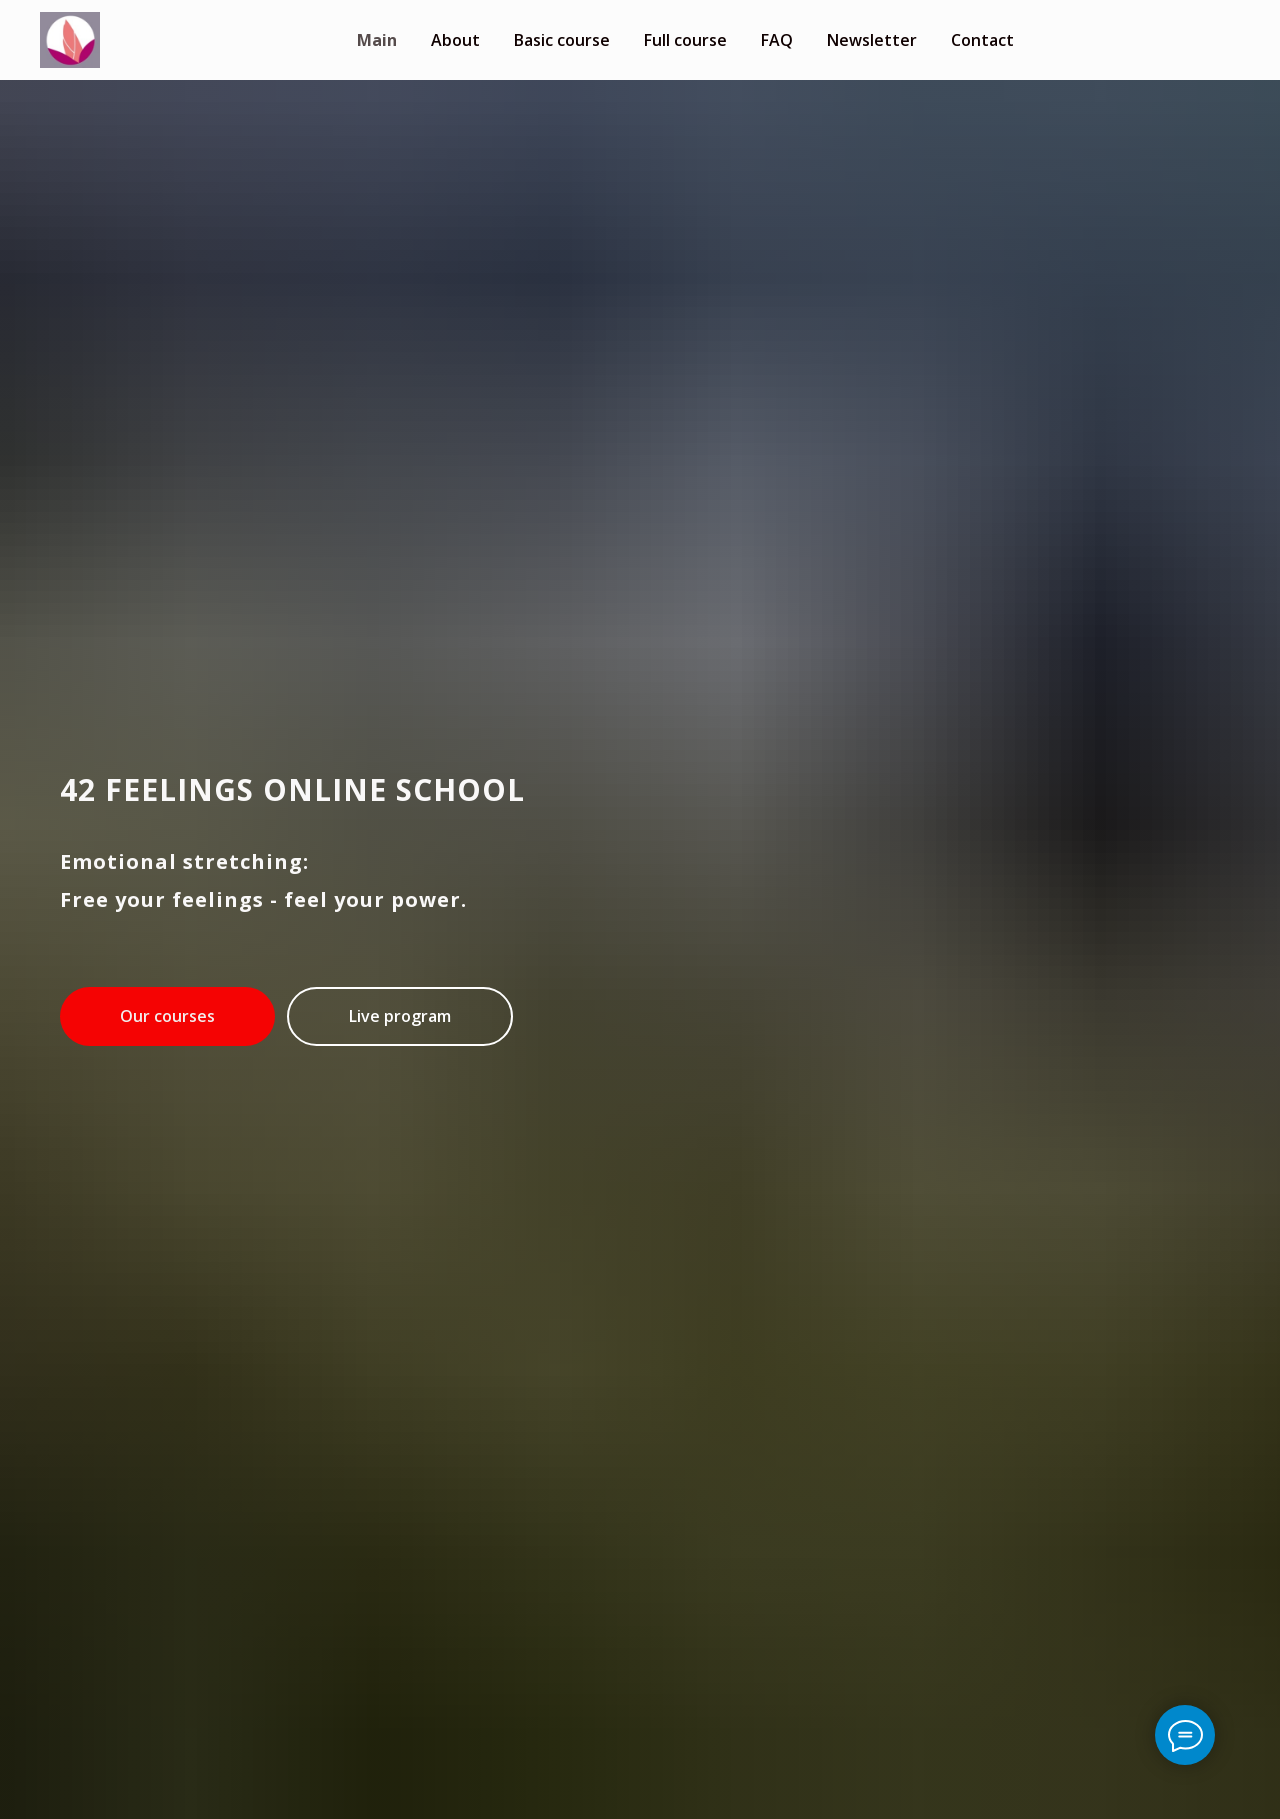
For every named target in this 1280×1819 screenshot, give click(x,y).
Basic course (562, 40)
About (455, 40)
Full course (685, 40)
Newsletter (872, 40)
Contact (982, 40)
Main (377, 40)
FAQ (777, 40)
